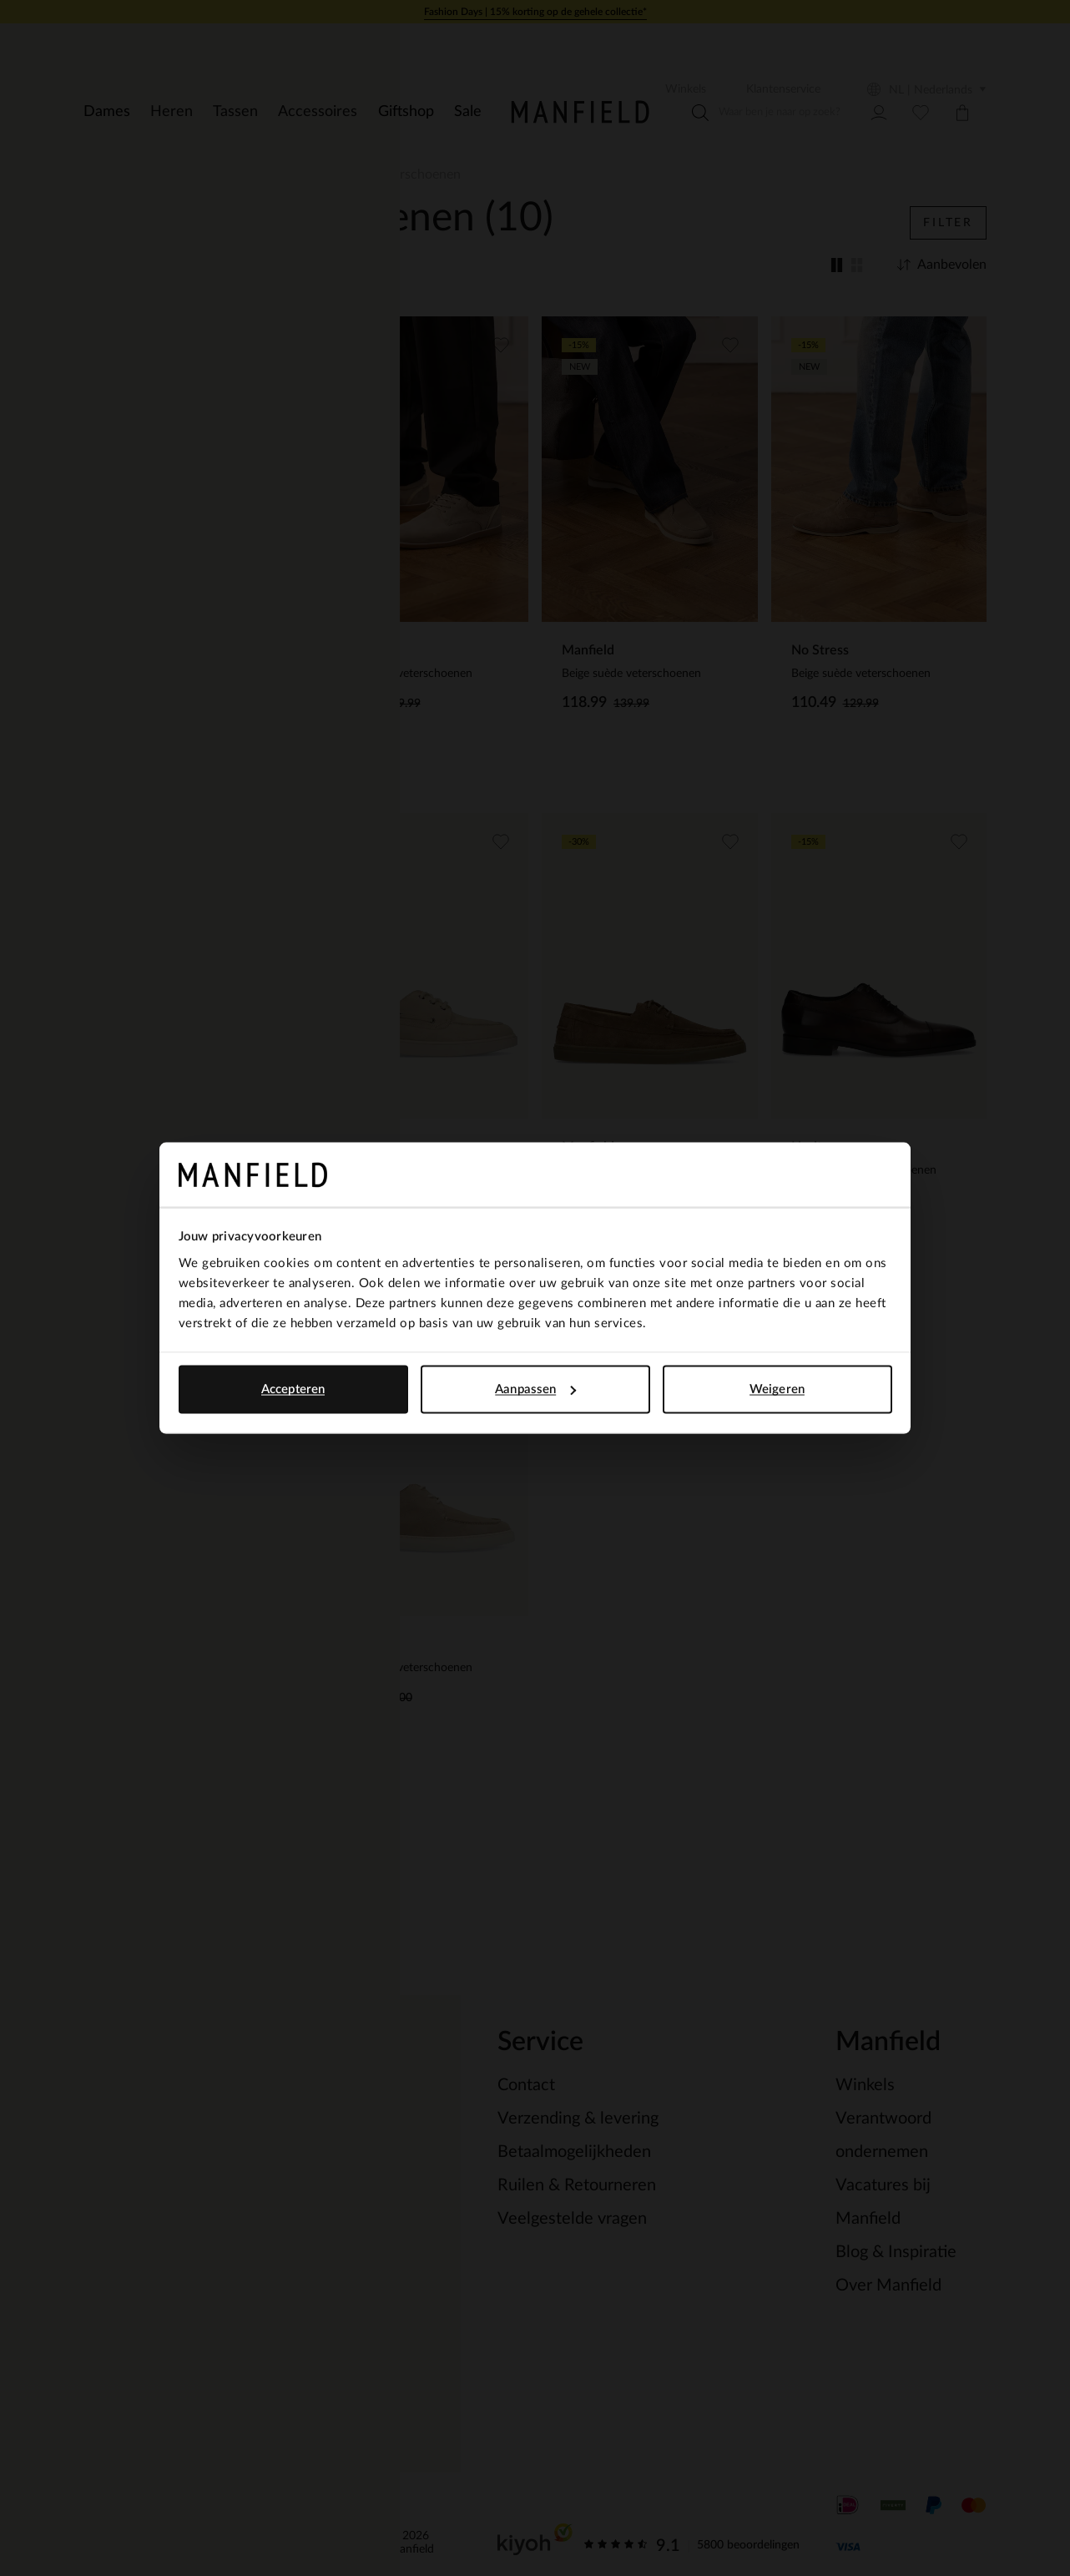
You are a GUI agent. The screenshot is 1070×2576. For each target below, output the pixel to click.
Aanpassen (535, 1389)
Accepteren (293, 1389)
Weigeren (777, 1389)
